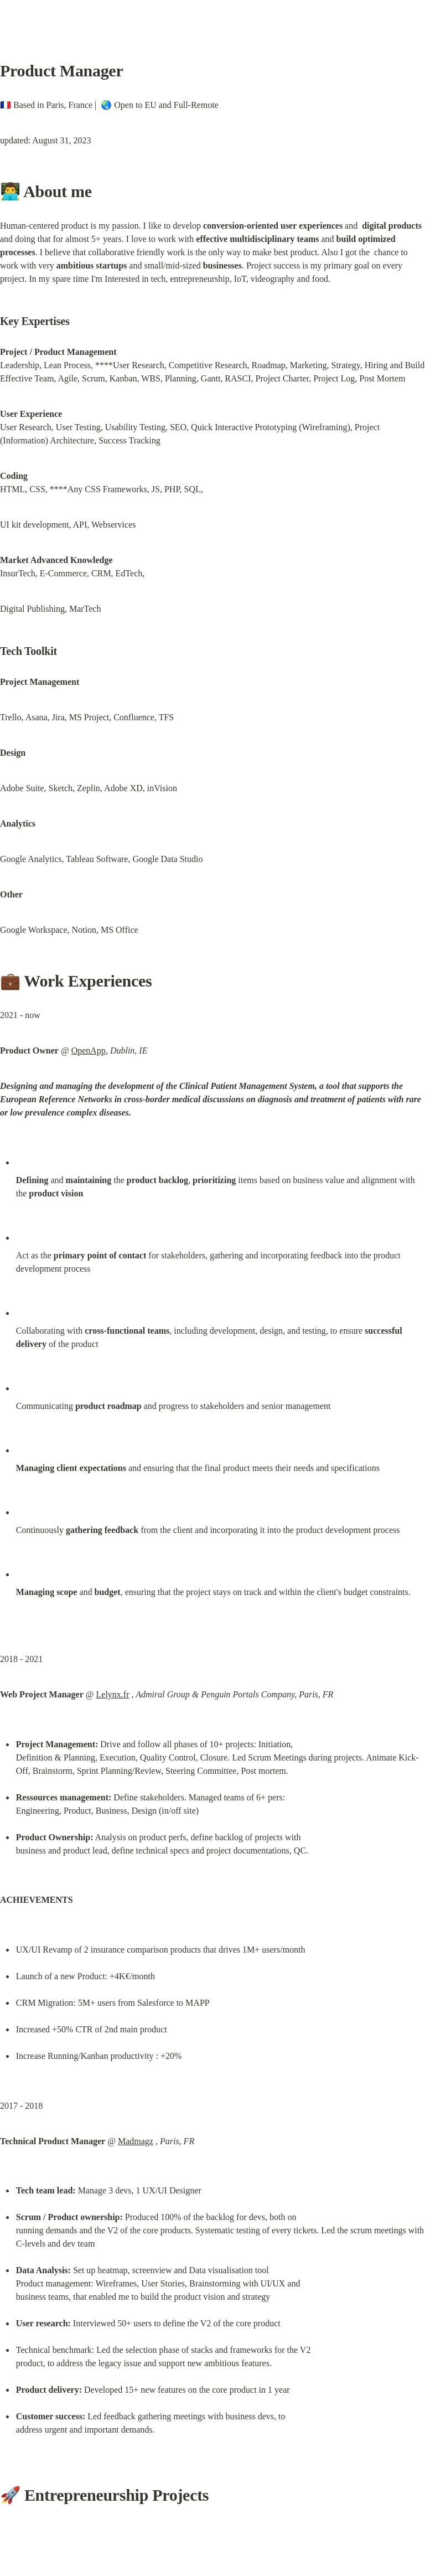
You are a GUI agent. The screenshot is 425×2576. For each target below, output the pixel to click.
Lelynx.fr (112, 1694)
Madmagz (135, 2141)
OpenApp (88, 1050)
